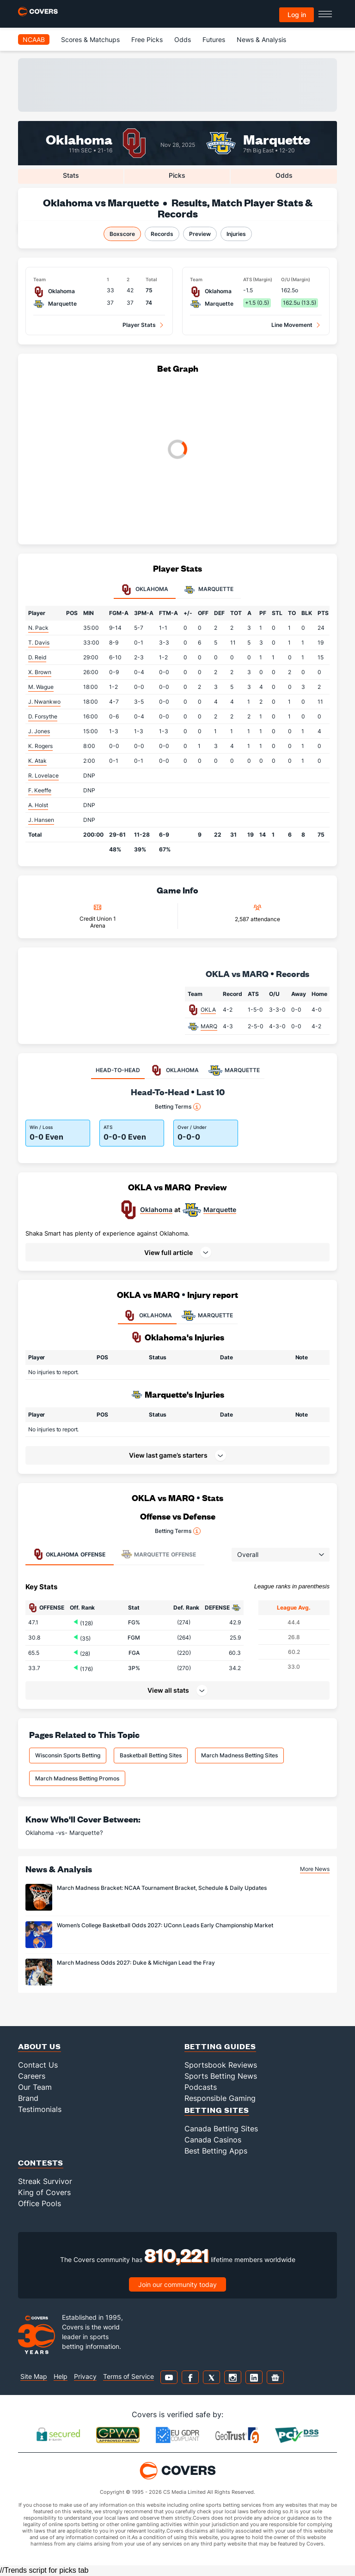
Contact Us (38, 2064)
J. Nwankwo (44, 701)
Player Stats (139, 324)
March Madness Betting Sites (239, 1755)
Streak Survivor (45, 2181)
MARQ (209, 1026)
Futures (213, 39)
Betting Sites (216, 2110)
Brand (28, 2098)
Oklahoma (79, 139)
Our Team (35, 2087)
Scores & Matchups (90, 39)
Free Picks (147, 39)
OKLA (208, 1009)
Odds (182, 39)
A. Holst (38, 805)
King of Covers (44, 2192)
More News (315, 1868)
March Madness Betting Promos (77, 1778)
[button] (177, 1252)
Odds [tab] (284, 175)
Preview (200, 233)
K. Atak (37, 760)
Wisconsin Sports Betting (67, 1755)
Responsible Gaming (220, 2098)
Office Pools (39, 2203)
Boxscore (122, 233)
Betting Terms (178, 1106)
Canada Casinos (212, 2139)
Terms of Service (128, 2376)
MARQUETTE (207, 1315)
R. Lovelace (43, 775)
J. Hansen (41, 819)
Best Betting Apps (215, 2150)
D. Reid (37, 657)
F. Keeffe (39, 790)
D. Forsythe (42, 716)
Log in (297, 14)
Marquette (276, 139)
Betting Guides (220, 2046)
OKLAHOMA (147, 1315)
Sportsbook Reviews (220, 2064)
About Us (39, 2046)
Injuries (236, 233)
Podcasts (200, 2087)
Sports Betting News (220, 2076)
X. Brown (39, 672)
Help (60, 2376)
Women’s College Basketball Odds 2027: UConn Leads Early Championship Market (165, 1925)
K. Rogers (40, 745)
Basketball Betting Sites (151, 1755)
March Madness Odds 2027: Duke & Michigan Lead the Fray (136, 1962)
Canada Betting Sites (221, 2128)
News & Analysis (261, 39)
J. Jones (39, 731)
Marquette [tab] (208, 589)
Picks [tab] (177, 175)
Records (162, 233)
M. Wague (41, 686)
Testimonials (39, 2109)
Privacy (85, 2376)
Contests (40, 2162)
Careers (31, 2076)
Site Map (33, 2376)
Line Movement (291, 324)
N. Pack (38, 627)
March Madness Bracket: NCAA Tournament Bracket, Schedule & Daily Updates (162, 1887)
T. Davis (38, 642)
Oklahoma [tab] (144, 589)
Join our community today (177, 2284)
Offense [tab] (69, 1554)
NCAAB (34, 39)
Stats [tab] (71, 175)
